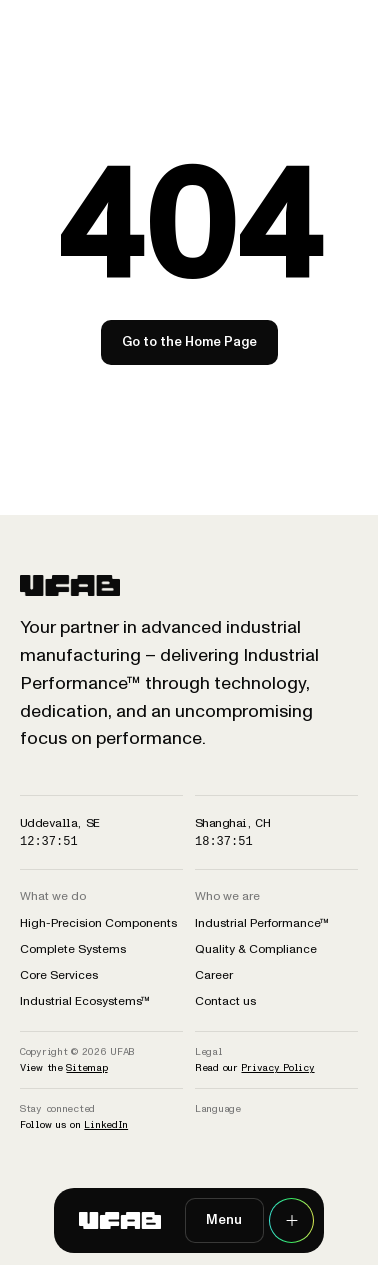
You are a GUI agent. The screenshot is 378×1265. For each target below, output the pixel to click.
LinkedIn (106, 1124)
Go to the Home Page (189, 341)
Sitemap (86, 1067)
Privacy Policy (277, 1067)
